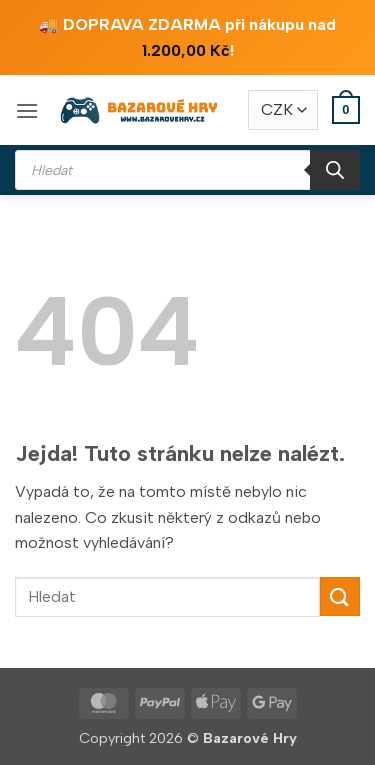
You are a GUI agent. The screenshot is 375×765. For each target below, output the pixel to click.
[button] (27, 110)
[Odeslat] (340, 596)
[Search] (335, 170)
